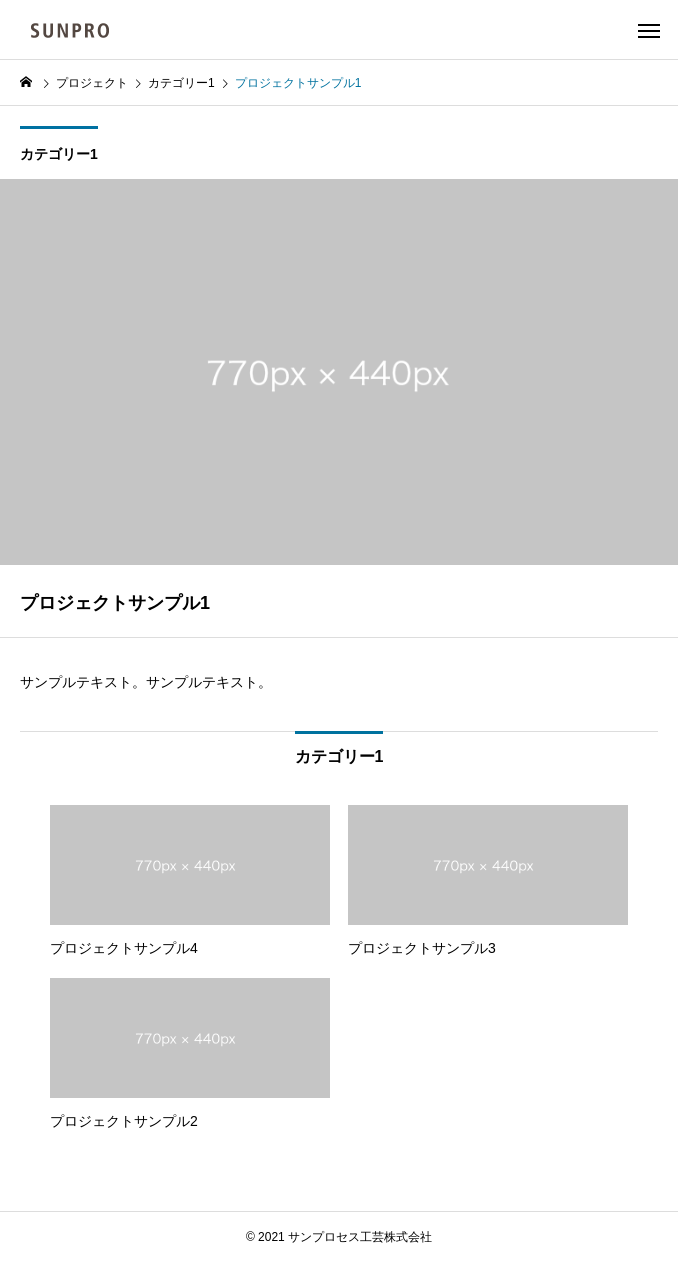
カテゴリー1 (59, 154)
